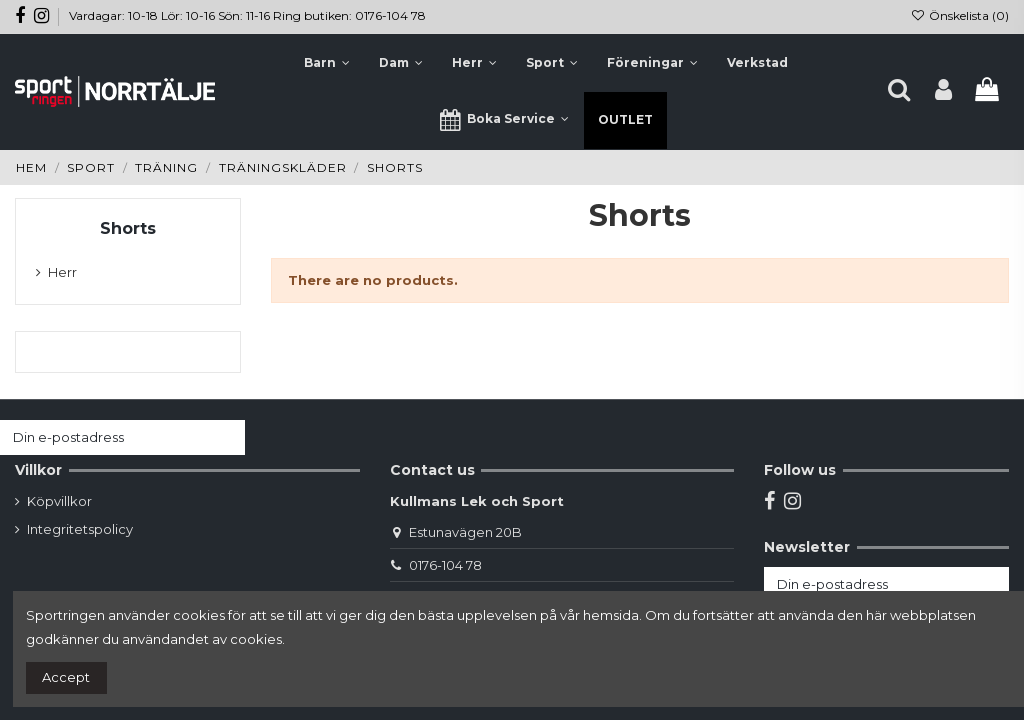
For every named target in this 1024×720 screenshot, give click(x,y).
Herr (62, 272)
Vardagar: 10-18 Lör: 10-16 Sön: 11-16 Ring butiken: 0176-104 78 (247, 15)
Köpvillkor (59, 501)
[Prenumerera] (225, 437)
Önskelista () (960, 15)
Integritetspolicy (80, 529)
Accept (66, 677)
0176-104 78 (445, 565)
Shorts (128, 228)
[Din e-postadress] (103, 437)
